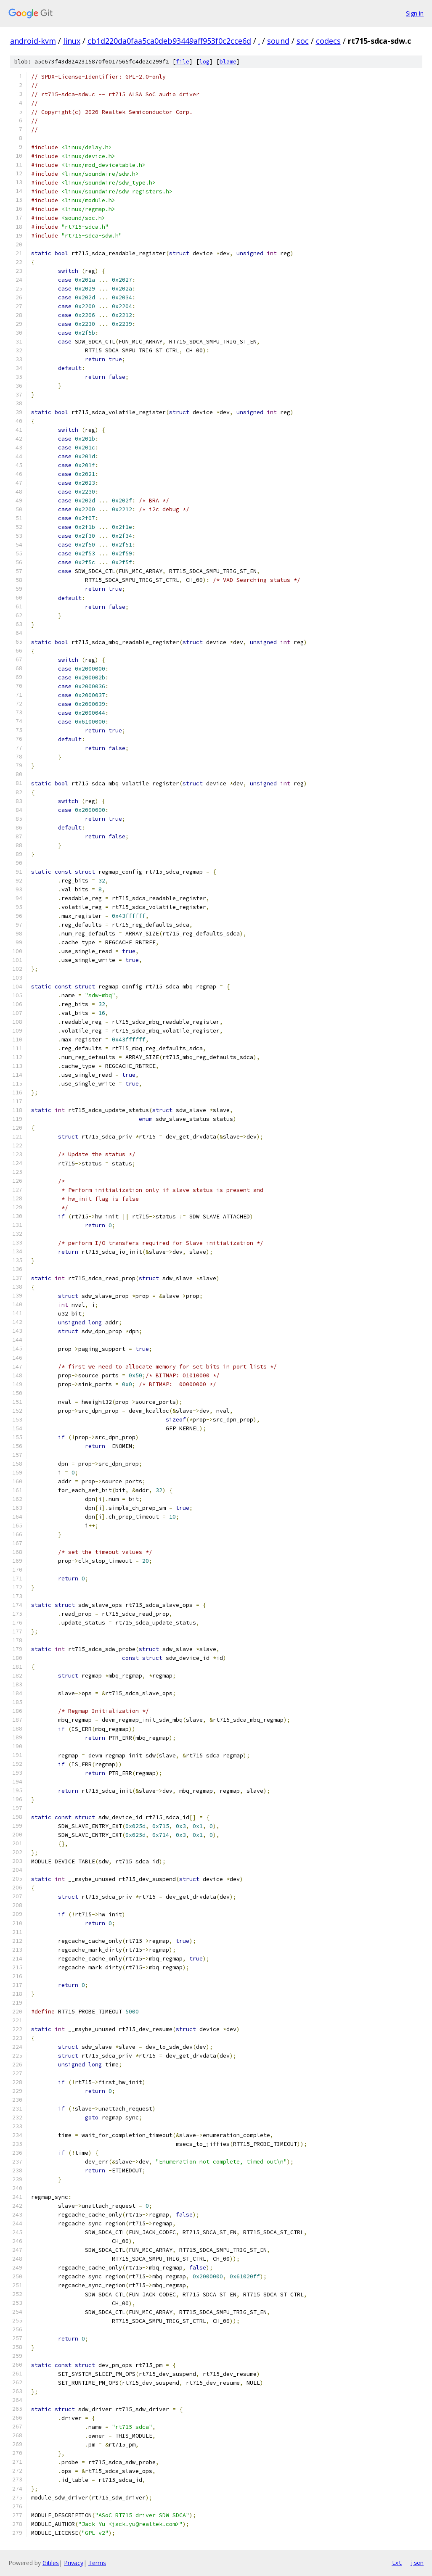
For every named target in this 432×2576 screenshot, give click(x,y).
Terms (97, 2563)
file (182, 61)
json (417, 2562)
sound (278, 41)
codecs (328, 41)
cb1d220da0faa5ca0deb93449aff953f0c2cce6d (169, 41)
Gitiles (50, 2563)
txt (397, 2562)
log (204, 61)
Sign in (415, 13)
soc (303, 41)
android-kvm (33, 41)
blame (228, 61)
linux (71, 41)
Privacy (73, 2563)
